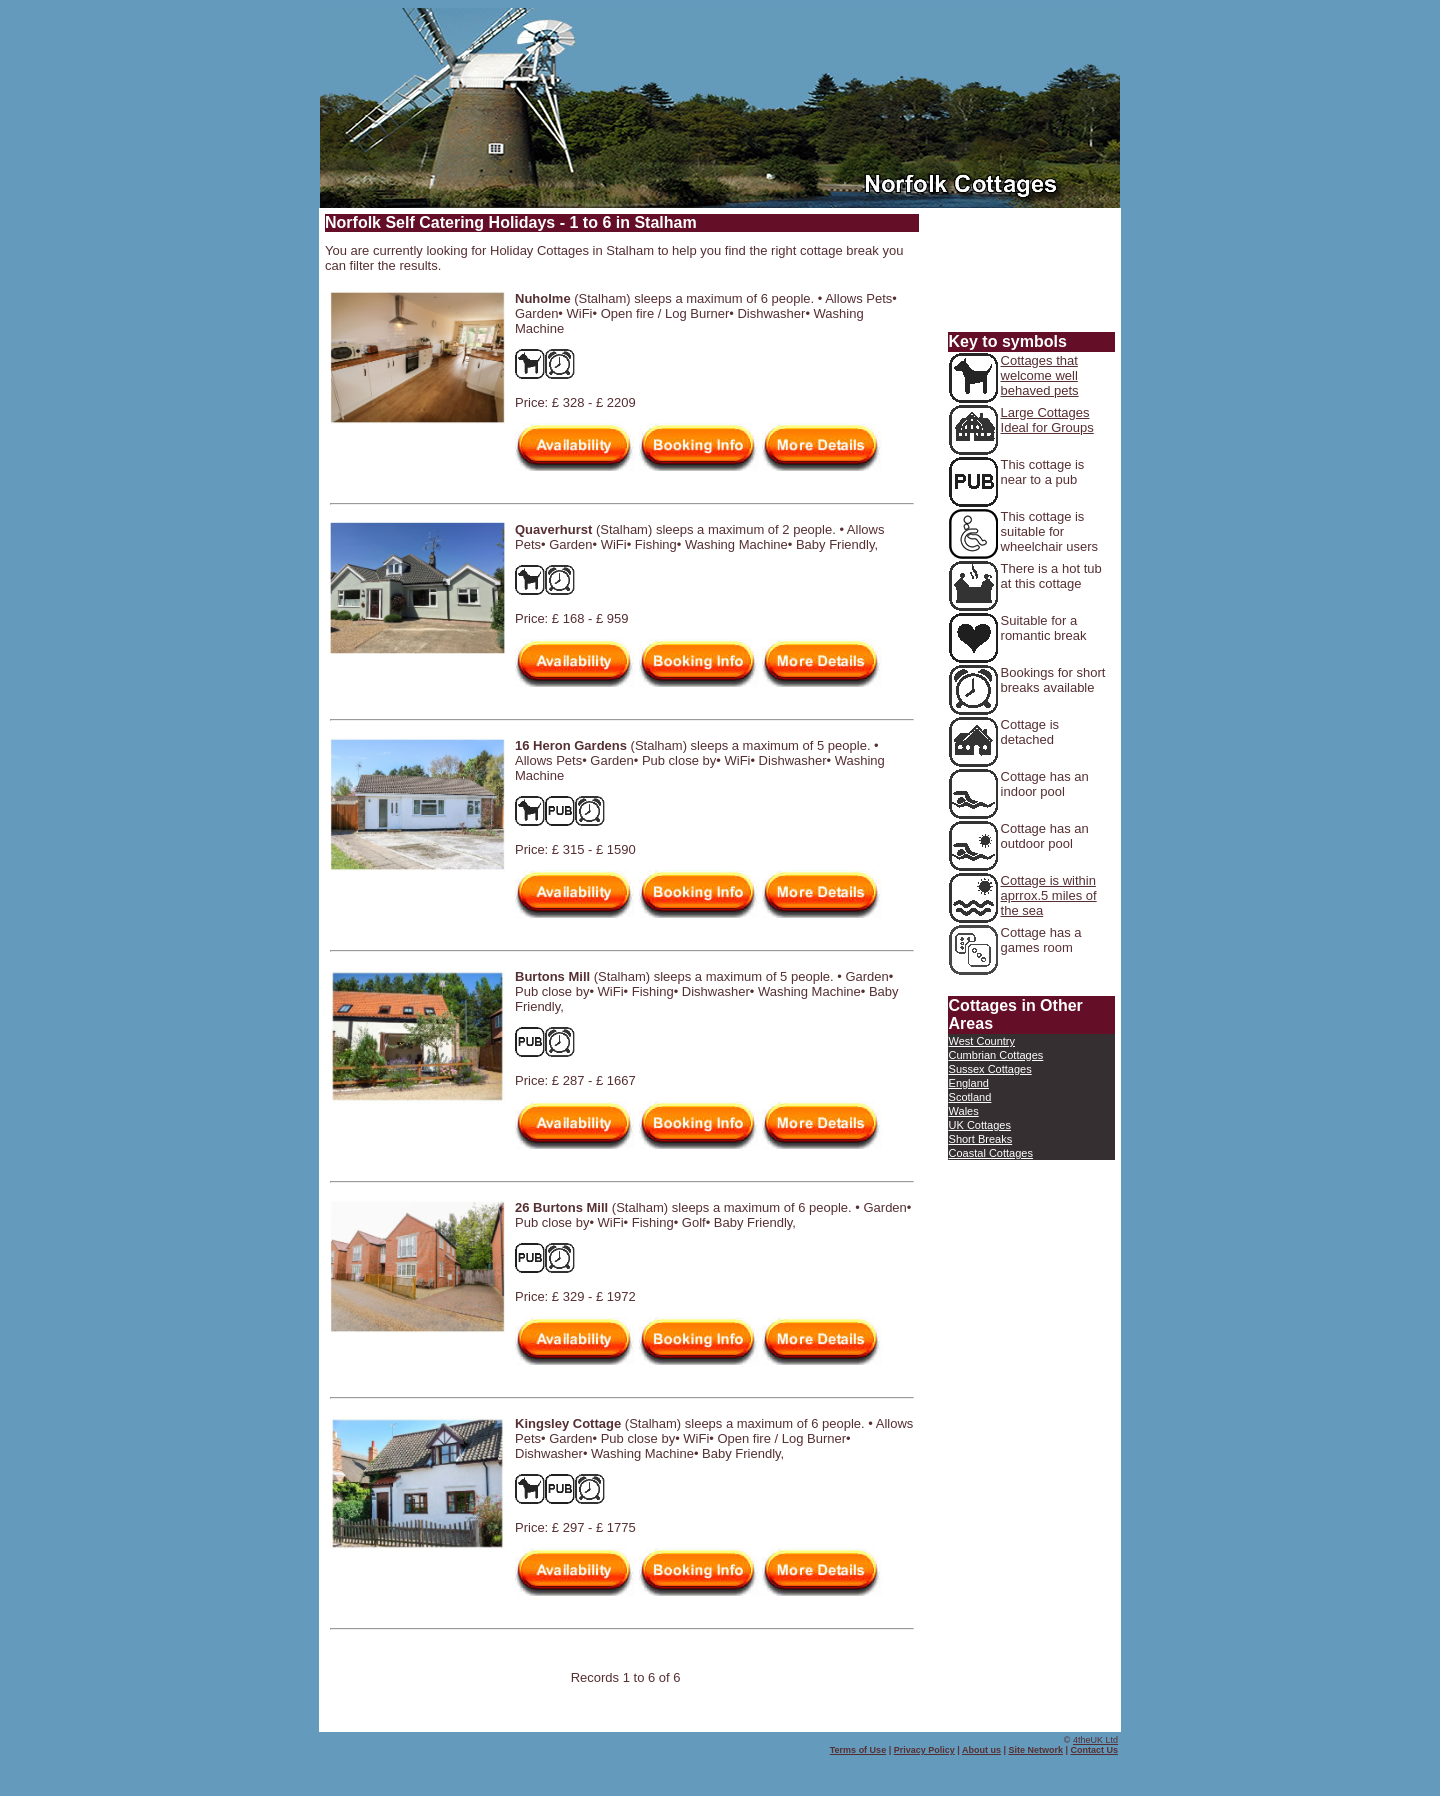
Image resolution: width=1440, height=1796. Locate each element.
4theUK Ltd (1095, 1740)
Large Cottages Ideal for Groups (1047, 420)
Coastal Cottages (991, 1153)
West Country (982, 1041)
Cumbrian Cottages (996, 1055)
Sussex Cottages (990, 1069)
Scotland (970, 1097)
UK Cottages (980, 1125)
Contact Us (1094, 1750)
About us (981, 1750)
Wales (964, 1111)
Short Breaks (981, 1139)
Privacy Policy (924, 1750)
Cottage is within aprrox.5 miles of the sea (1049, 895)
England (969, 1083)
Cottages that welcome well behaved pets (1040, 375)
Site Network (1035, 1750)
